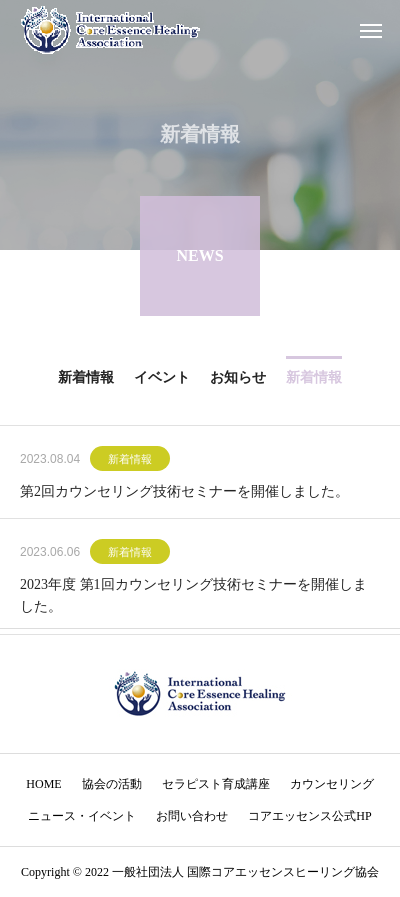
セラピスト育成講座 (216, 784)
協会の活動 (112, 784)
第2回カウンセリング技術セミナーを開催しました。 (184, 493)
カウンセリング (332, 784)
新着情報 (130, 461)
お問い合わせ (192, 816)
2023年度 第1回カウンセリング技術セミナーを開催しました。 (193, 597)
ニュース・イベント (82, 816)
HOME (43, 784)
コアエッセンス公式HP (309, 816)
